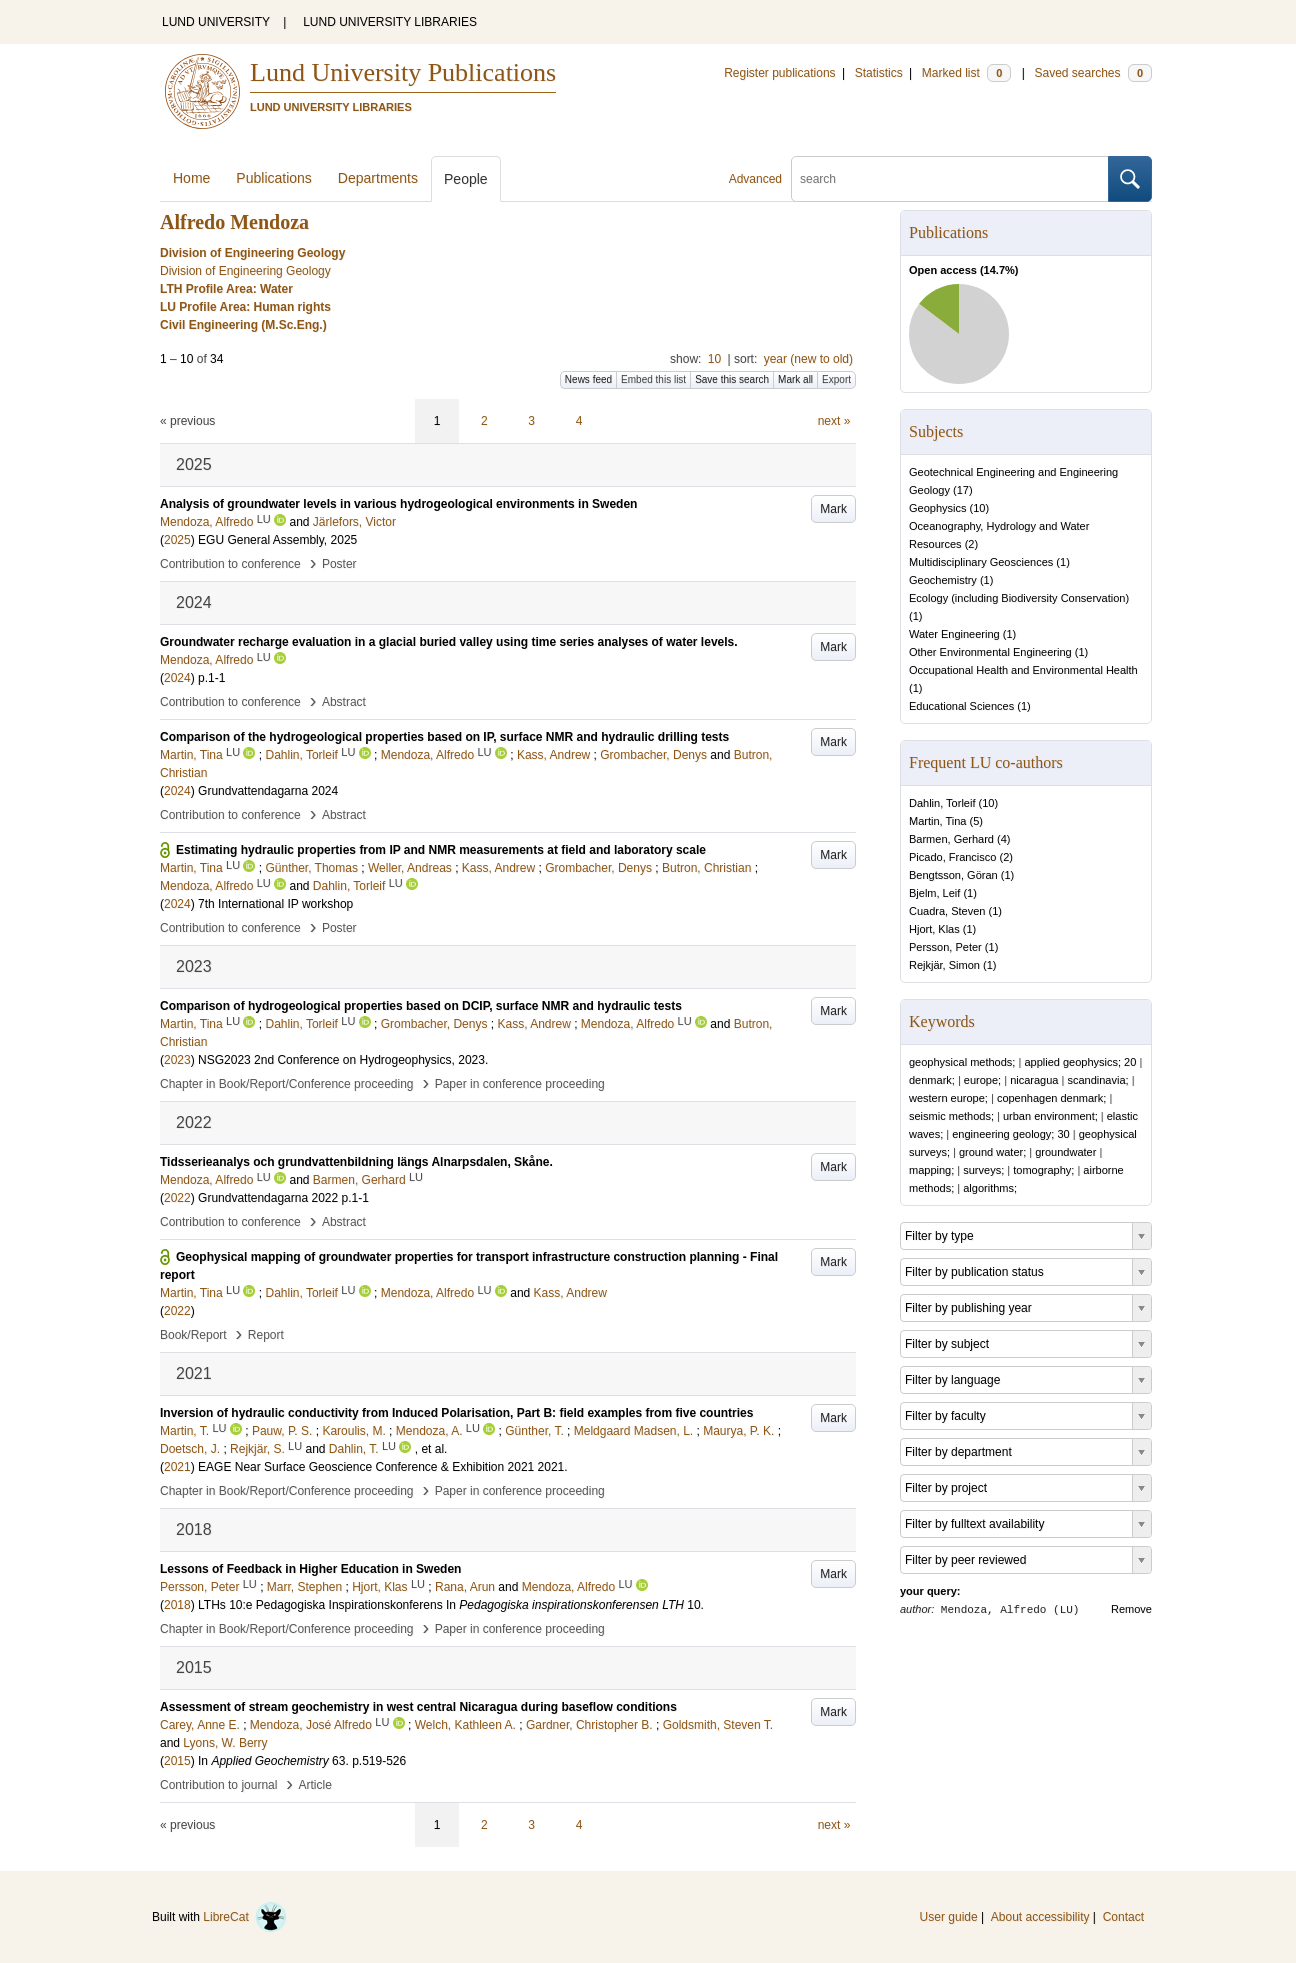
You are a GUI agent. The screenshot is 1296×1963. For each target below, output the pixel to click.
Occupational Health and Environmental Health (1023, 670)
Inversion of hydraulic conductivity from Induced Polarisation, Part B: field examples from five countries (456, 1413)
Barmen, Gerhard (951, 839)
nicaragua (1034, 1080)
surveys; (983, 1170)
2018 (177, 1605)
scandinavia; (1097, 1080)
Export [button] (836, 379)
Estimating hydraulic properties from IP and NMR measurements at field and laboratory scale (441, 850)
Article (315, 1785)
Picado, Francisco (952, 857)
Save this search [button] (732, 379)
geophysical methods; (962, 1062)
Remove (1131, 1609)
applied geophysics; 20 (1080, 1062)
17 (963, 490)
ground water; (992, 1152)
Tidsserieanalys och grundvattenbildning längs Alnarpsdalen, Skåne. (356, 1162)
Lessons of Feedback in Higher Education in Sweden (310, 1569)
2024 (177, 678)
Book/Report (193, 1335)
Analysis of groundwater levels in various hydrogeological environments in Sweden (398, 504)
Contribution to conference (230, 564)
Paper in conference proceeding (520, 1084)
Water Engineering (954, 634)
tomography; (1043, 1170)
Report (266, 1335)
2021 (177, 1467)
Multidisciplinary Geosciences (981, 562)
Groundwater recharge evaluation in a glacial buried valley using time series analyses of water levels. (449, 642)
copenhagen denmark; (1051, 1098)
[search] (950, 179)
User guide (949, 1917)
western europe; (948, 1098)
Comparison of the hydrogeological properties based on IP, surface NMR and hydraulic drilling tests (444, 737)
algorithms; (990, 1188)
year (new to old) (808, 359)
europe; (982, 1080)
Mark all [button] (795, 379)
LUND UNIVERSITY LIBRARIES (390, 22)
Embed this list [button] (653, 379)
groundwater (1065, 1152)
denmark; (932, 1080)
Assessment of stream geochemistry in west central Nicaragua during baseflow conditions (418, 1707)
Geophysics (937, 508)
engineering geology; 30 (1010, 1134)
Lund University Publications (403, 72)
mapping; (931, 1170)
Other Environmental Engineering (990, 652)
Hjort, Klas (934, 929)
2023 (177, 1060)
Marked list (966, 73)
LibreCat (245, 1917)
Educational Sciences (961, 706)
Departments (378, 178)
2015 (177, 1761)
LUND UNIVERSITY (216, 22)
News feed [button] (588, 379)
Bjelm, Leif (934, 893)
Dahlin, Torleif (942, 803)
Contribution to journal (218, 1785)
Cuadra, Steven (947, 911)
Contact (1123, 1917)
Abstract (344, 702)
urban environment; (1050, 1116)
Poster (339, 564)
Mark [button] (833, 509)
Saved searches (1093, 73)
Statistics (879, 73)
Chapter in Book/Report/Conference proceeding (287, 1084)
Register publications (779, 73)
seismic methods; (951, 1116)
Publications (274, 178)
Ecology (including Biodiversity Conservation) (1019, 598)
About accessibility (1040, 1917)
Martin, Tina (937, 821)
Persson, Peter (945, 947)
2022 (177, 1198)
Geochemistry (943, 580)
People (466, 179)
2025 (177, 540)
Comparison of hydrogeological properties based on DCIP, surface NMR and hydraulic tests (421, 1006)
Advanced (755, 179)
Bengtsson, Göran (953, 875)
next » (834, 421)
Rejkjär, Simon (944, 965)
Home (191, 178)
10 (714, 359)
